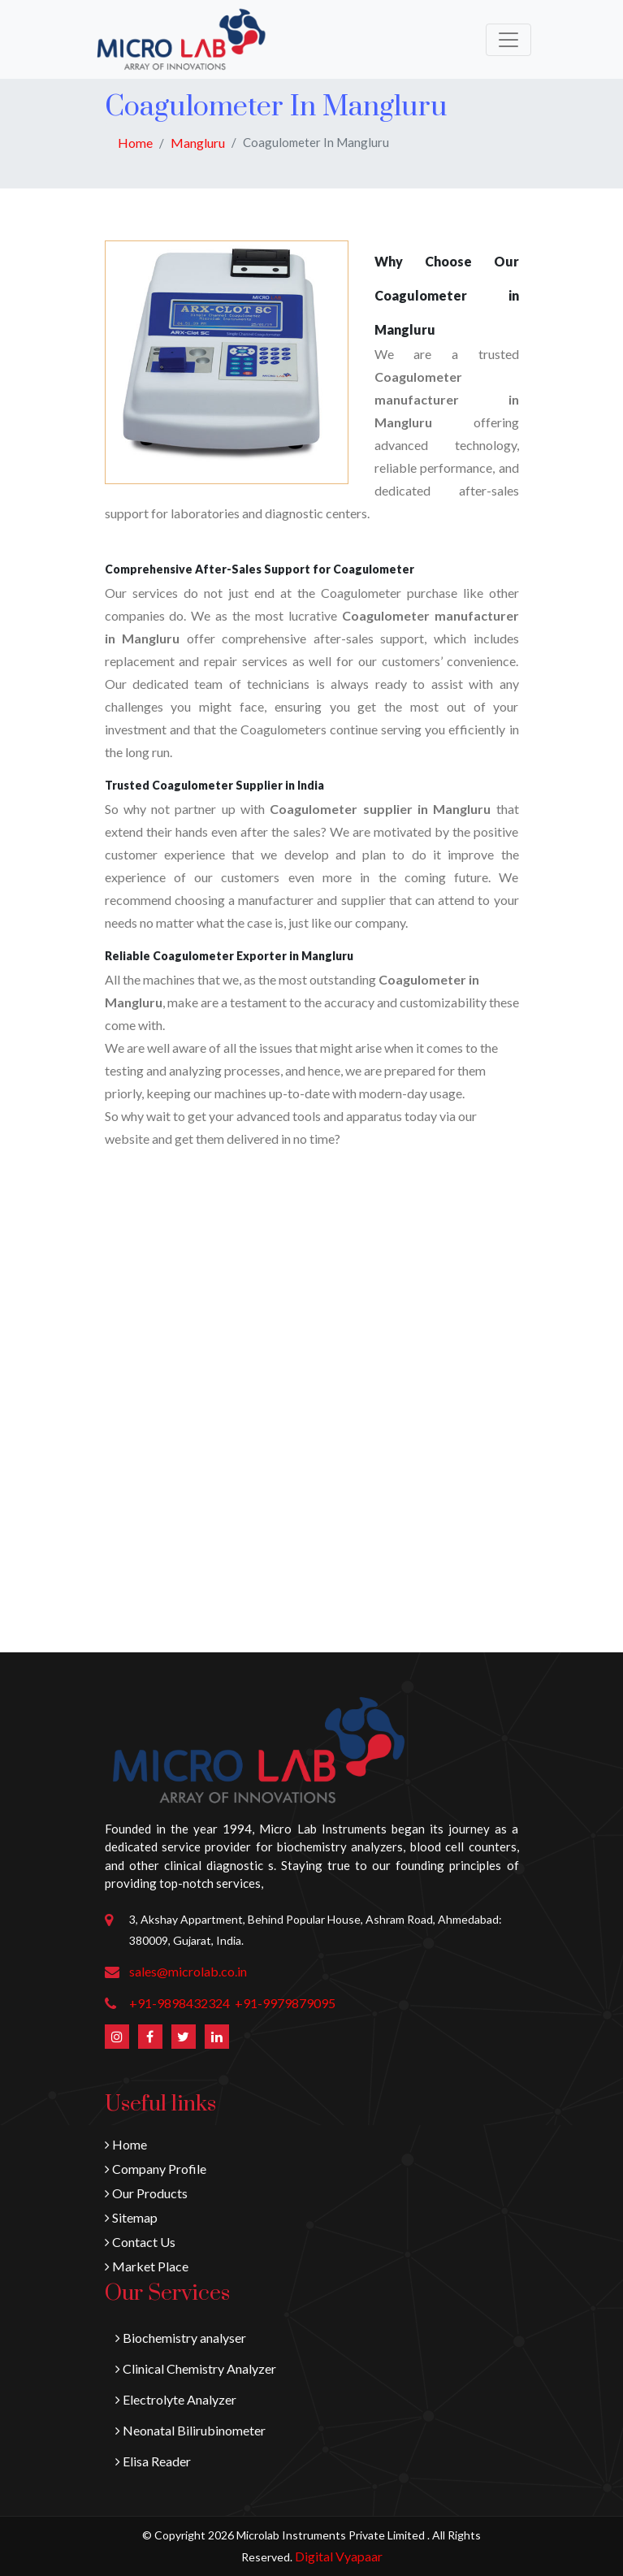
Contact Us (140, 2241)
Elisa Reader (153, 2461)
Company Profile (155, 2168)
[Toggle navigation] (508, 40)
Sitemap (131, 2217)
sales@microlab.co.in (188, 1971)
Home (135, 142)
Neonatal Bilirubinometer (190, 2430)
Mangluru (198, 142)
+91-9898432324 (179, 2003)
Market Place (146, 2266)
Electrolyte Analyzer (175, 2399)
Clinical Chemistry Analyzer (195, 2368)
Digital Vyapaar (339, 2556)
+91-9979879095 (285, 2003)
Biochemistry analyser (180, 2337)
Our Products (146, 2193)
